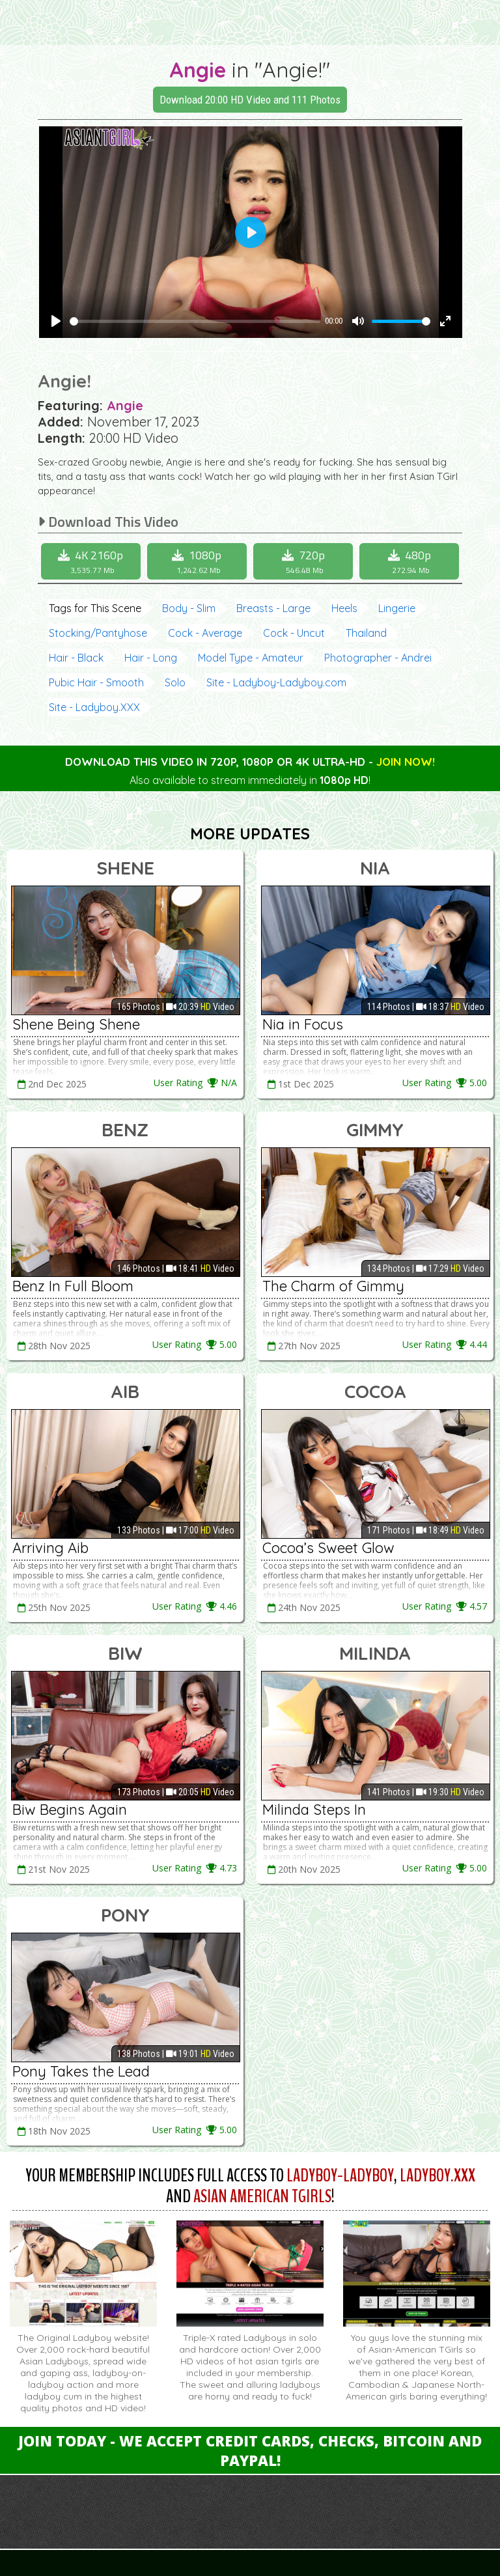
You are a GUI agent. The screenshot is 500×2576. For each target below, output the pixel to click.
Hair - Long (150, 657)
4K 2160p (92, 561)
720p (305, 561)
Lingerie (396, 608)
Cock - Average (205, 632)
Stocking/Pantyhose (98, 632)
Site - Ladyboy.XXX (94, 707)
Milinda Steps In (314, 1809)
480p (411, 561)
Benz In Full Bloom (72, 1286)
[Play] (56, 321)
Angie (197, 69)
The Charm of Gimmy (333, 1286)
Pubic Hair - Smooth (96, 682)
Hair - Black (76, 657)
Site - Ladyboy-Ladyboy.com (276, 682)
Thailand (366, 632)
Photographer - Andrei (378, 657)
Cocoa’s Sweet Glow (328, 1548)
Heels (344, 608)
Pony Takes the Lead (81, 2071)
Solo (175, 682)
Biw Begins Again (69, 1809)
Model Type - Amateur (250, 657)
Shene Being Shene (76, 1024)
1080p (198, 561)
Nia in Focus (302, 1024)
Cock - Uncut (294, 632)
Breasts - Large (273, 608)
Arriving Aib (50, 1548)
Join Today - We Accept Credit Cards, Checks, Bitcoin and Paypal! (250, 2450)
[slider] (195, 321)
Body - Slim (188, 608)
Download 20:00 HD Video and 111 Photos (250, 99)
